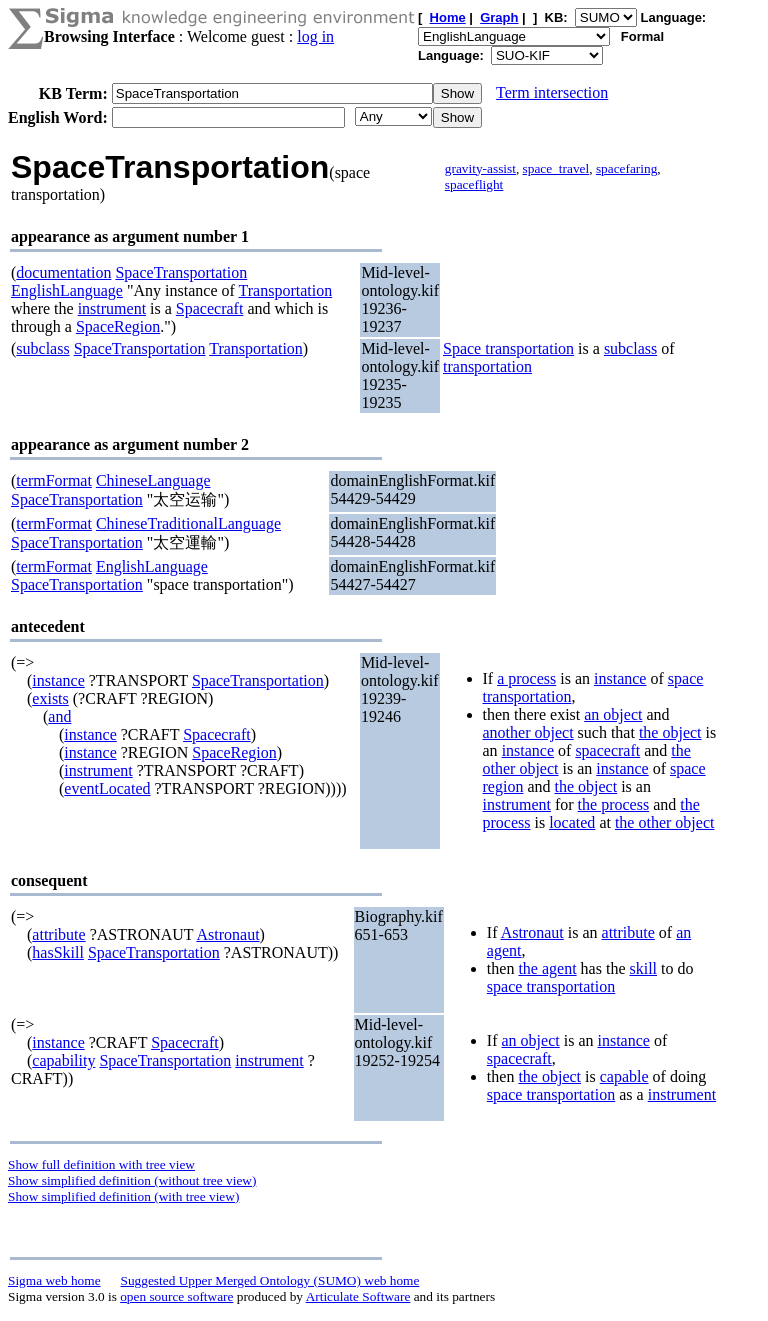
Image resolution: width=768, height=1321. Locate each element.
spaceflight (474, 184)
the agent (547, 968)
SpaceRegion (118, 326)
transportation (487, 366)
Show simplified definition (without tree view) (132, 1180)
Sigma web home (54, 1280)
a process (526, 678)
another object (528, 732)
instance (58, 680)
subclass (42, 348)
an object (613, 714)
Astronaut (227, 934)
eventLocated (107, 788)
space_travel (556, 168)
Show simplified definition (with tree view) (123, 1196)
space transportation (551, 986)
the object (670, 732)
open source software (176, 1296)
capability (63, 1060)
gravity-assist (480, 168)
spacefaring (626, 168)
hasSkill (58, 952)
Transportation (286, 290)
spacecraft (607, 750)
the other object (665, 822)
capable (624, 1076)
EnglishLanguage (67, 290)
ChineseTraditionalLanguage (188, 523)
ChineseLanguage (153, 480)
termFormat (54, 480)
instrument (112, 308)
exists (50, 698)
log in (315, 36)
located (572, 822)
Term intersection (552, 92)
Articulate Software (358, 1296)
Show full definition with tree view (101, 1164)
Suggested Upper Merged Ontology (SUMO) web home (270, 1280)
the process (614, 804)
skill (643, 968)
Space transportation (508, 348)
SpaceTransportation (181, 272)
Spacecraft (210, 308)
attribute (58, 934)
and (59, 716)
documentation (63, 272)
